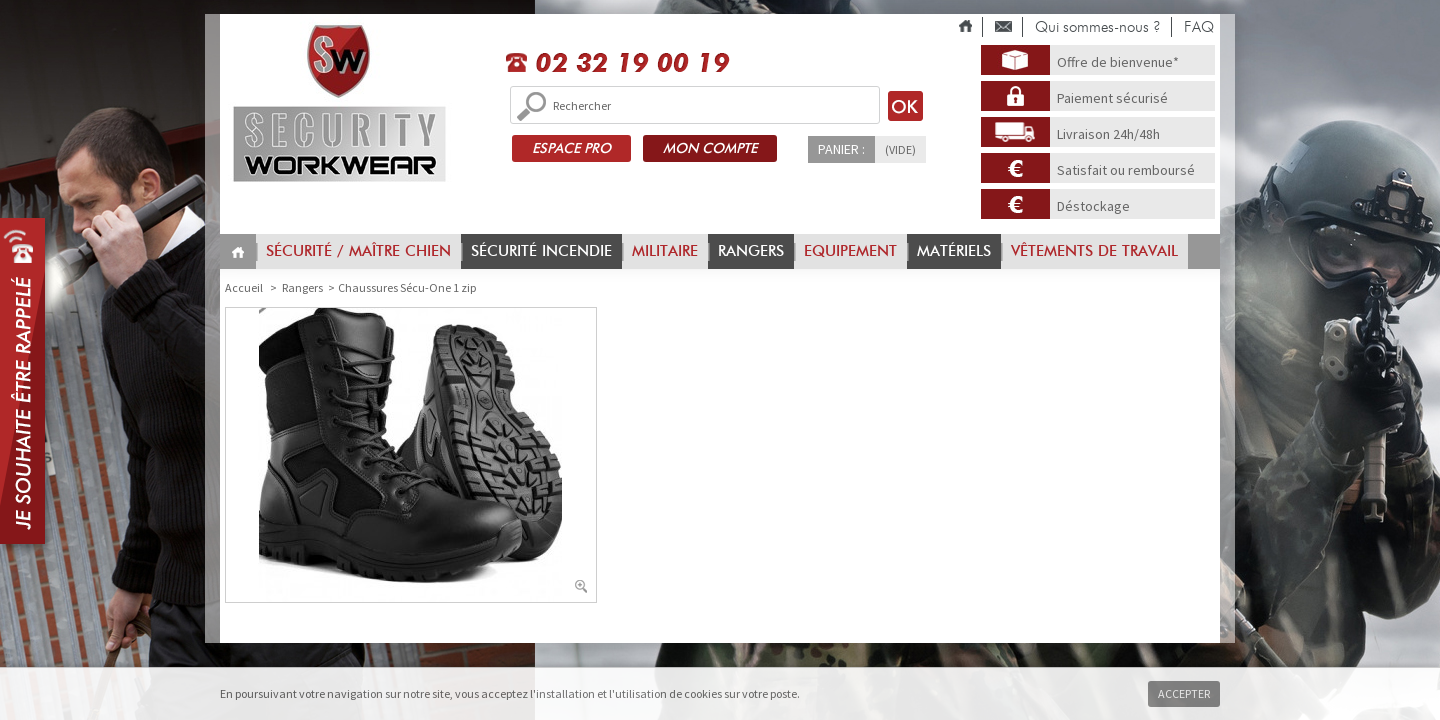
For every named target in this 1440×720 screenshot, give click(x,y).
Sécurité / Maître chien (358, 251)
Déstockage (1093, 206)
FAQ (1199, 27)
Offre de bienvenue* (1118, 62)
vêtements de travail (1094, 251)
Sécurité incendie (541, 251)
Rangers (751, 251)
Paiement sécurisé (1112, 98)
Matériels (954, 251)
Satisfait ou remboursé (1126, 170)
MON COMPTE (710, 148)
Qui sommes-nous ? (1098, 27)
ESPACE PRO (571, 148)
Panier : (841, 149)
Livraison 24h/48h (1108, 134)
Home (238, 252)
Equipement (850, 251)
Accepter (1184, 693)
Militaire (665, 251)
